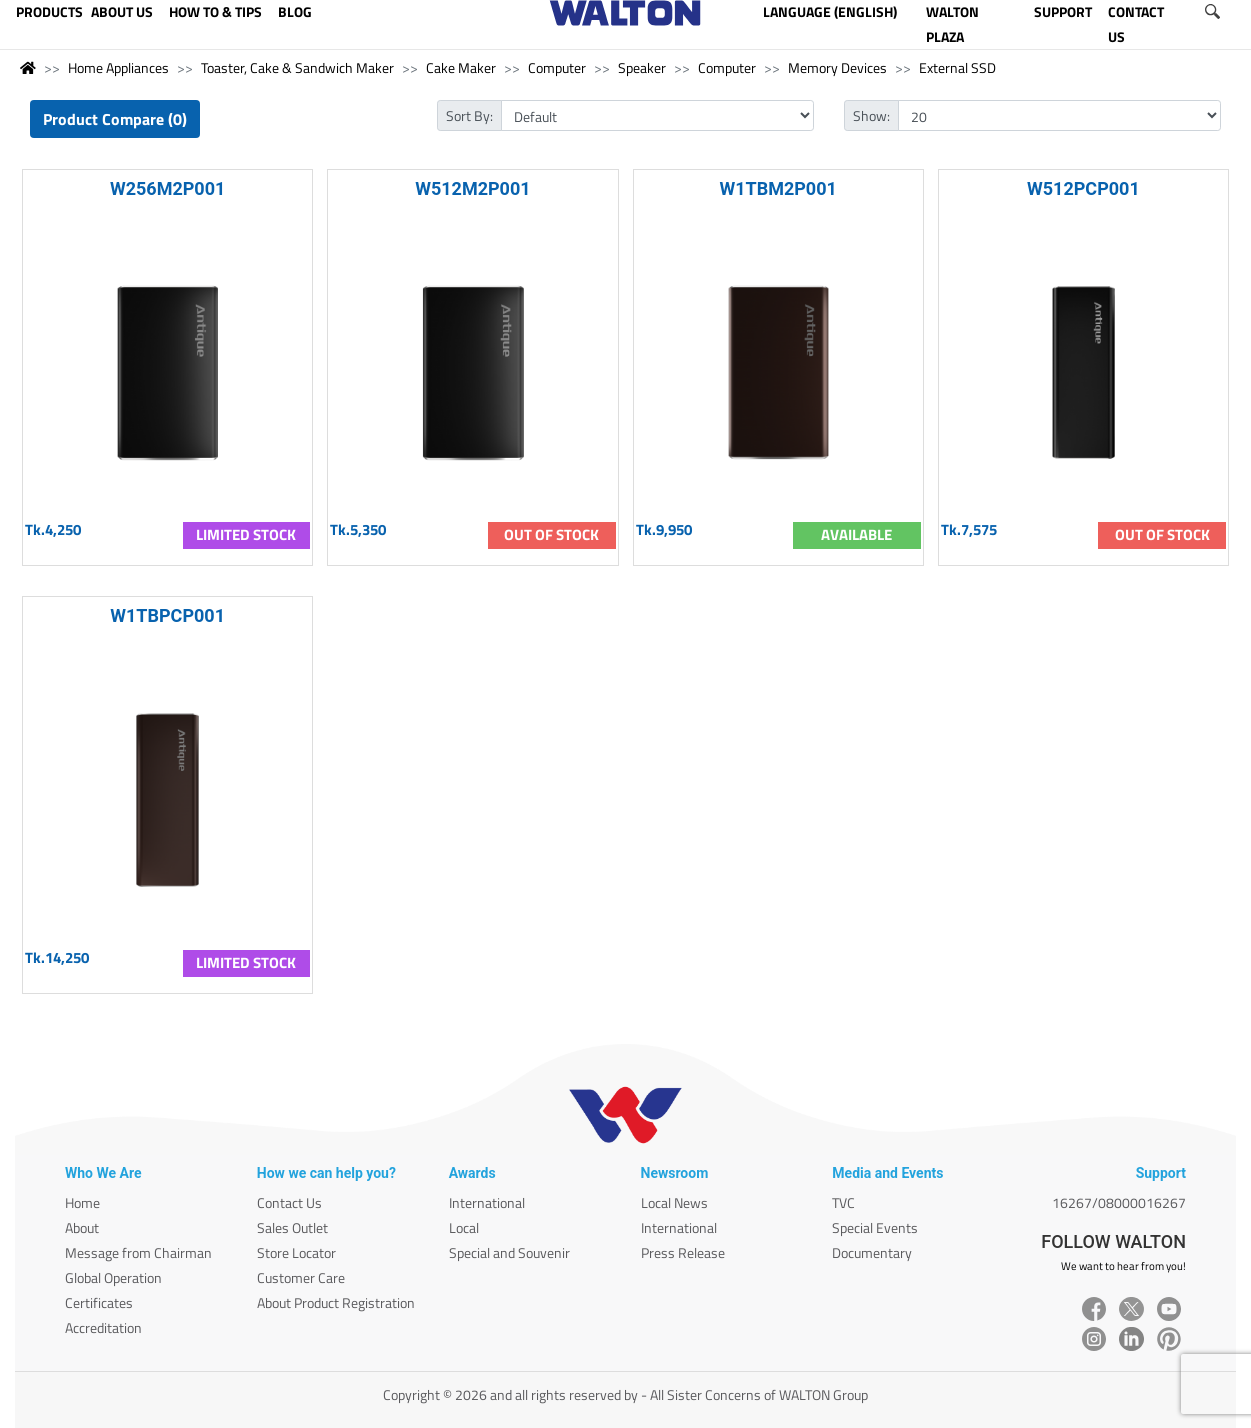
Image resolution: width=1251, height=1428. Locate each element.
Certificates (99, 1302)
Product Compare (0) (115, 119)
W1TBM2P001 (777, 188)
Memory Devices (837, 67)
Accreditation (103, 1327)
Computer (557, 67)
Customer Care (301, 1277)
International (487, 1202)
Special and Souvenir (509, 1252)
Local (464, 1227)
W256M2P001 (167, 188)
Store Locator (296, 1252)
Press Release (683, 1252)
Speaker (642, 67)
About (82, 1227)
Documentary (872, 1252)
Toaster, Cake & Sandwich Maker (297, 67)
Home (82, 1202)
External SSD (957, 67)
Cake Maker (461, 67)
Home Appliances (118, 67)
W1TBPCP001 (167, 615)
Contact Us (289, 1202)
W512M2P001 (472, 188)
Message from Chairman (138, 1252)
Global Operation (113, 1277)
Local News (674, 1202)
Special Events (875, 1227)
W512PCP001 (1083, 188)
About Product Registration (336, 1302)
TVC (843, 1202)
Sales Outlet (292, 1227)
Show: (871, 115)
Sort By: (469, 115)
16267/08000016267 (1119, 1202)
